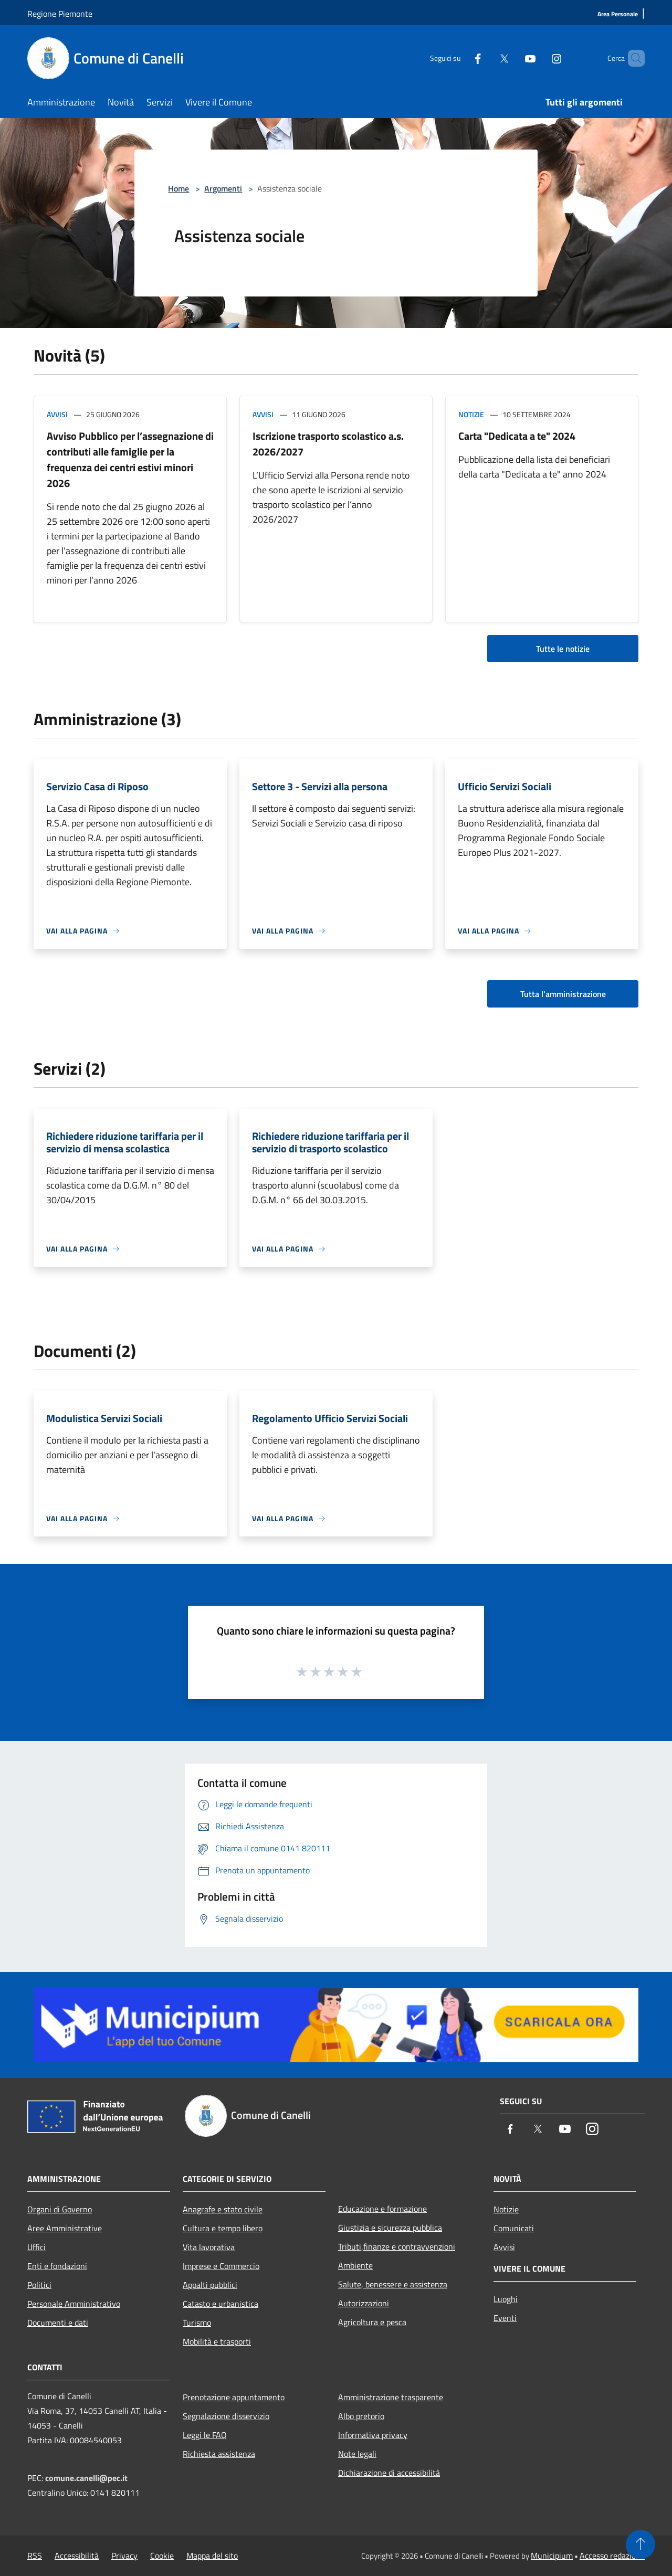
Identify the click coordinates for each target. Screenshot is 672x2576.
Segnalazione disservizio (226, 2416)
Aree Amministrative (64, 2228)
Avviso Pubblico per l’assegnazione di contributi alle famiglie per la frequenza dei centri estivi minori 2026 (130, 459)
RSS (34, 2555)
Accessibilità (77, 2555)
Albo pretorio (361, 2416)
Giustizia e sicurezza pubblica (390, 2227)
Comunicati (514, 2228)
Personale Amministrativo (73, 2303)
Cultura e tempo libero (222, 2228)
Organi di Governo (59, 2209)
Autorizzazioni (363, 2303)
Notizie (471, 414)
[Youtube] (512, 58)
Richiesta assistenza (219, 2453)
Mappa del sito (212, 2555)
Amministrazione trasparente (390, 2397)
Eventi (505, 2318)
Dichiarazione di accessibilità (389, 2472)
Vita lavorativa (209, 2247)
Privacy (124, 2555)
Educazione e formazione (382, 2208)
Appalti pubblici (210, 2284)
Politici (39, 2284)
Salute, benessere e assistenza (392, 2284)
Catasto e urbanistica (220, 2303)
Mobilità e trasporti (217, 2341)
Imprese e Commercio (221, 2266)
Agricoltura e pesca (372, 2322)
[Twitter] (486, 58)
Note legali (357, 2453)
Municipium (552, 2555)
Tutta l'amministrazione (563, 994)
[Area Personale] (617, 14)
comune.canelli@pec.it (86, 2478)
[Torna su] (640, 2544)
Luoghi (506, 2299)
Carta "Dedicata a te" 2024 (516, 436)
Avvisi (57, 414)
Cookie (162, 2555)
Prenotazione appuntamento (234, 2397)
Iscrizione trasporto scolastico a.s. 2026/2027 (328, 444)
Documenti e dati (57, 2322)
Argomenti (223, 188)
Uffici (36, 2247)
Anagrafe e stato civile (222, 2209)
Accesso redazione (612, 2555)
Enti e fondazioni (57, 2266)
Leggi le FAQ (205, 2435)
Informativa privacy (372, 2435)
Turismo (197, 2322)
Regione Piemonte (59, 13)
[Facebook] (459, 58)
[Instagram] (538, 58)
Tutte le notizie (563, 648)
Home (178, 188)
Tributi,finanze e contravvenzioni (396, 2246)
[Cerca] (632, 58)
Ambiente (355, 2265)
